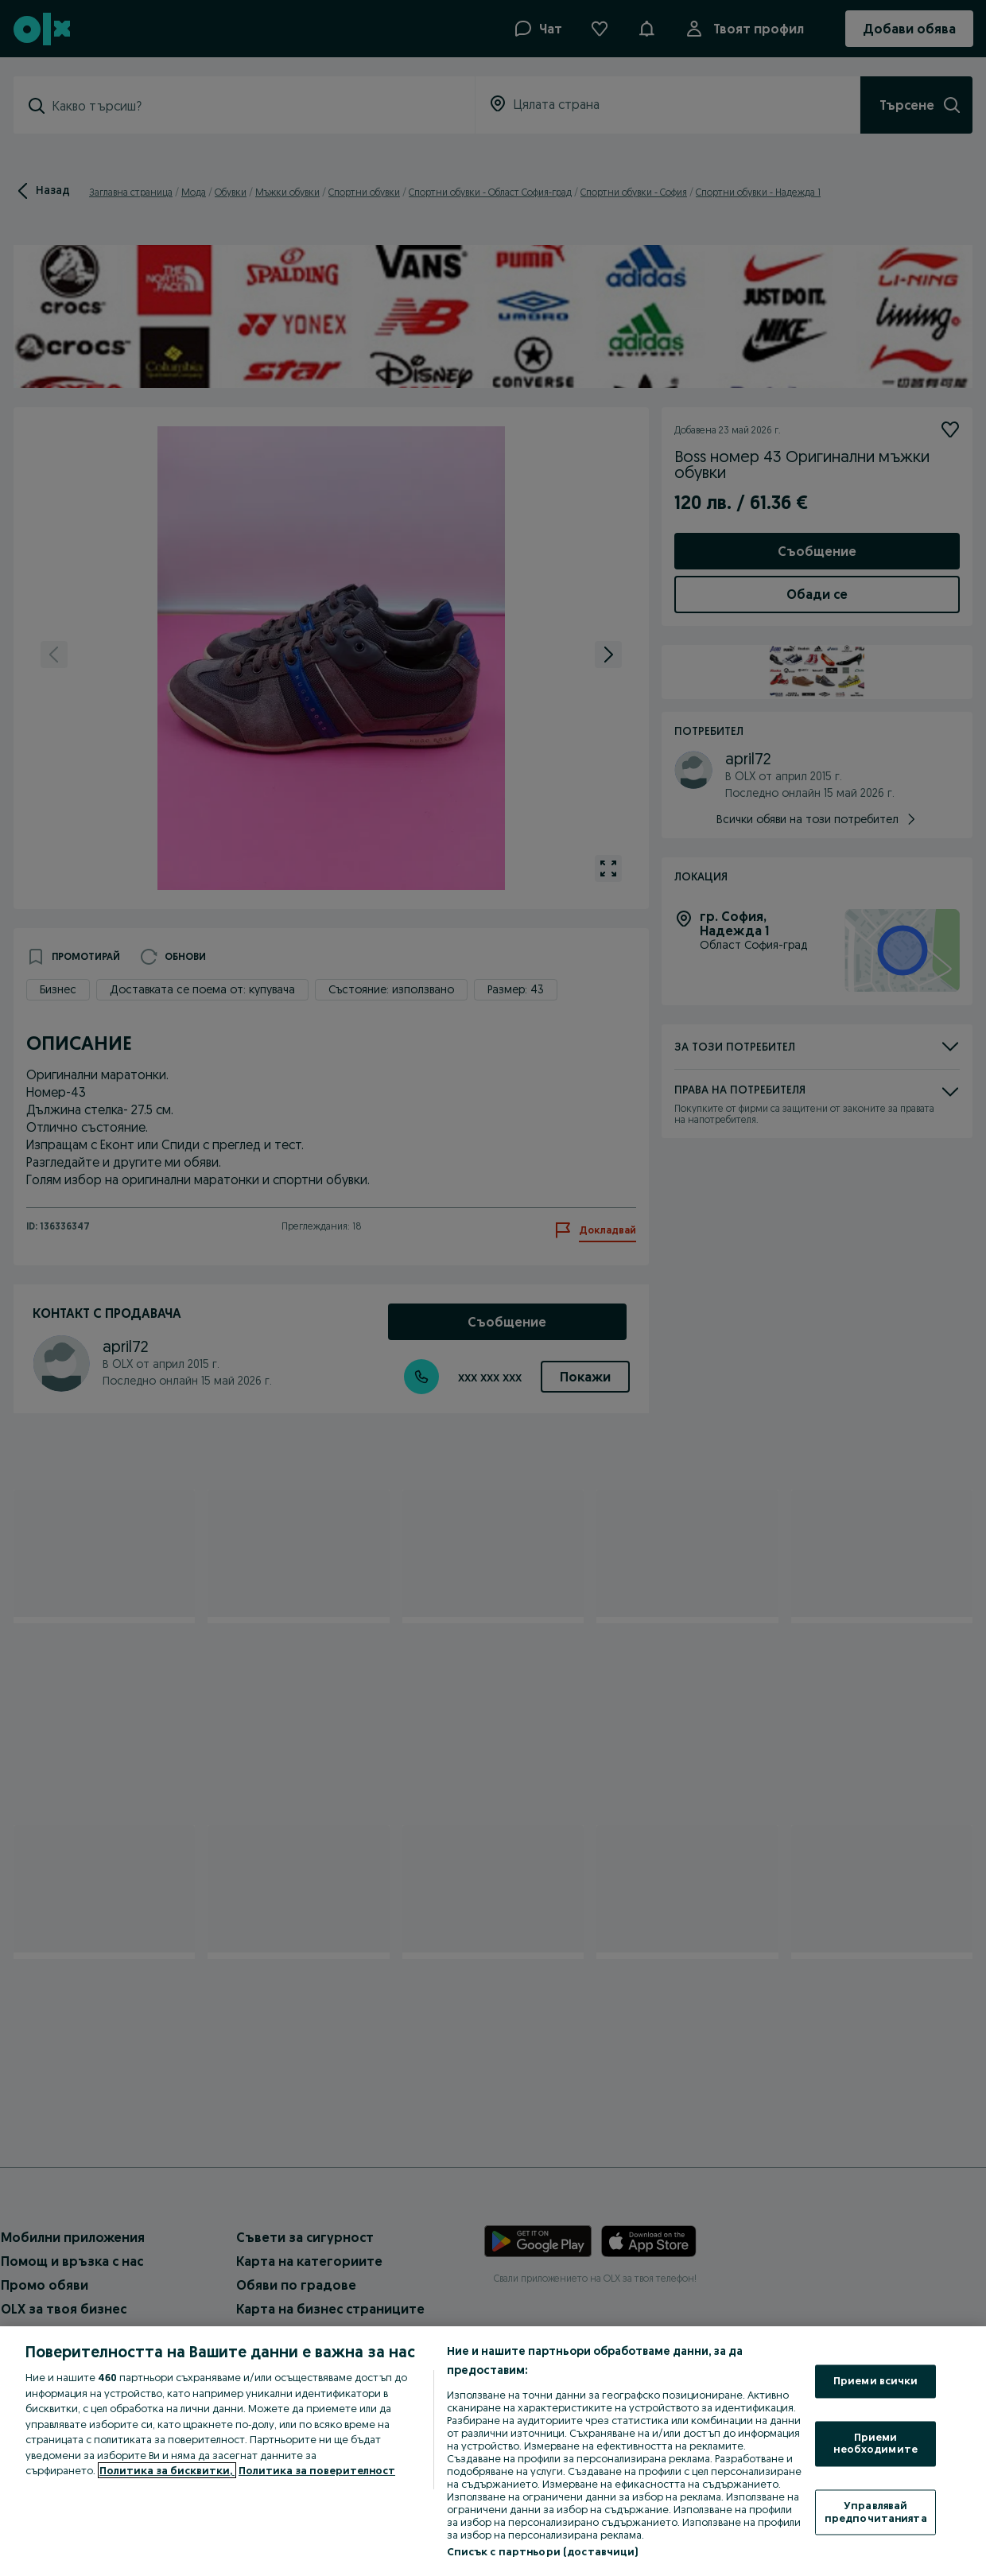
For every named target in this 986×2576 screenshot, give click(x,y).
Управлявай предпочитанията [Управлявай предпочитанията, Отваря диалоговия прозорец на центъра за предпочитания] (876, 2511)
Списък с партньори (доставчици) (543, 2551)
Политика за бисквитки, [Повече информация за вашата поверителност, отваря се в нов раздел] (167, 2470)
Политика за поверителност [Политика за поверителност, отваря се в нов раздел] (317, 2470)
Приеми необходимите (875, 2443)
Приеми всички (875, 2381)
